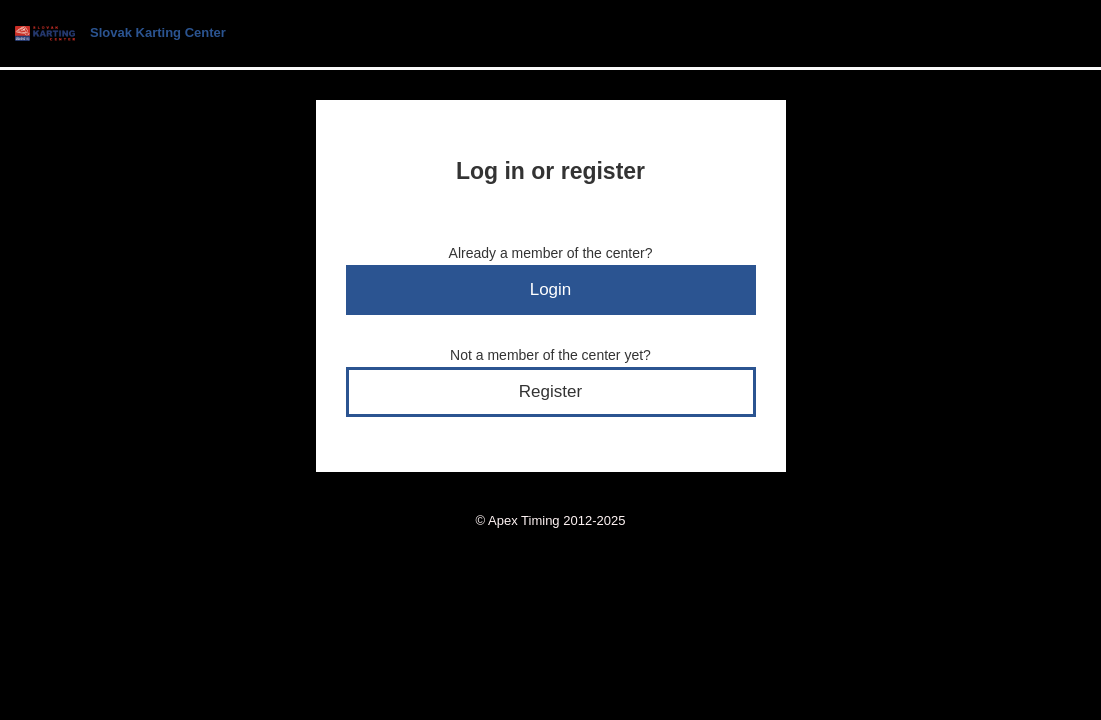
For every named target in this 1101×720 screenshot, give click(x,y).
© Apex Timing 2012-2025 (551, 520)
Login (551, 289)
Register (550, 391)
